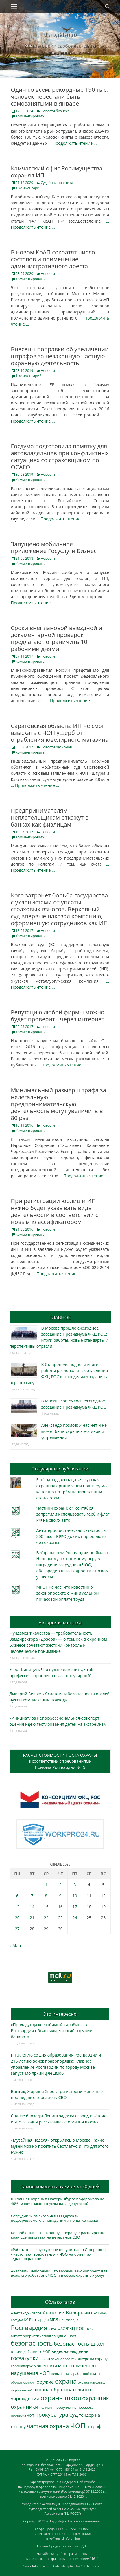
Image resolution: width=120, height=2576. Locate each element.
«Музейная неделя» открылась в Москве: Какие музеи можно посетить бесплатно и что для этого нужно (60, 2146)
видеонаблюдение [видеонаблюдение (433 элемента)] (70, 2351)
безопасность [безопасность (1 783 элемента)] (32, 2343)
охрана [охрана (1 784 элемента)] (66, 2381)
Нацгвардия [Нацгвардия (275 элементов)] (68, 2320)
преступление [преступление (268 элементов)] (65, 2407)
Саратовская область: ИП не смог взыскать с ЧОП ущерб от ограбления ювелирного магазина (60, 732)
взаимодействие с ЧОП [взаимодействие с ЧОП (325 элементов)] (31, 2351)
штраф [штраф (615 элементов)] (93, 2426)
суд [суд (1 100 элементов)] (73, 2414)
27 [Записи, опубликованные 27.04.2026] (17, 1928)
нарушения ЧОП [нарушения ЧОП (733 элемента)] (30, 2373)
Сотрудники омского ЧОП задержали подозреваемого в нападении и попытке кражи (54, 2218)
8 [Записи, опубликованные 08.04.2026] (46, 1896)
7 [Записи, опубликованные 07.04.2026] (32, 1896)
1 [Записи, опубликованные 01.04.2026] (46, 1885)
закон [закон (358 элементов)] (45, 2358)
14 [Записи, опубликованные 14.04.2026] (32, 1906)
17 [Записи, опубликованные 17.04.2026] (74, 1906)
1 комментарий (29, 188)
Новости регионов (56, 747)
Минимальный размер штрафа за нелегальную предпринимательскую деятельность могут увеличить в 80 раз (58, 1104)
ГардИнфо (60, 34)
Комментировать (30, 116)
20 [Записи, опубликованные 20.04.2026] (17, 1917)
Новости (48, 273)
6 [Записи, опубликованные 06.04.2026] (17, 1896)
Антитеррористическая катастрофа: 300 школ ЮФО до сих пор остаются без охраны (72, 1536)
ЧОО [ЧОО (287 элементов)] (89, 2329)
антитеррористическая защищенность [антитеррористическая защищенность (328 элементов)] (45, 2335)
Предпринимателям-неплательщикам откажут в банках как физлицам (49, 817)
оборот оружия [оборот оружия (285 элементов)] (23, 2382)
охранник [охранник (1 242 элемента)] (95, 2398)
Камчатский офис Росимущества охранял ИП (57, 171)
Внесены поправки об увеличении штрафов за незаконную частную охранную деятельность (60, 356)
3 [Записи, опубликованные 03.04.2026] (74, 1885)
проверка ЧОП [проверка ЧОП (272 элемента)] (22, 2415)
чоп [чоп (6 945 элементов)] (78, 2425)
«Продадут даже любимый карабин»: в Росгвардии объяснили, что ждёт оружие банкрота (51, 2030)
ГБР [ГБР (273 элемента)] (94, 2313)
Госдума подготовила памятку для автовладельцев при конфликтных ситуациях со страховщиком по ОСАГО (60, 456)
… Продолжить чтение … (73, 143)
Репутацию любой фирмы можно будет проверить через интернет (58, 1015)
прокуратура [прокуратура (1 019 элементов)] (52, 2414)
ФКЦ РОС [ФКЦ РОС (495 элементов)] (75, 2328)
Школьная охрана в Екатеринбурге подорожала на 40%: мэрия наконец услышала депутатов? (57, 2201)
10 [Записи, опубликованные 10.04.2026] (74, 1896)
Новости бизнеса (55, 111)
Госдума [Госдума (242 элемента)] (17, 2320)
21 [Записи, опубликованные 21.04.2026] (32, 1917)
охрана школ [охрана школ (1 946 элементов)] (60, 2397)
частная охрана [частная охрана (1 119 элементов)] (48, 2426)
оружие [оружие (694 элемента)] (45, 2381)
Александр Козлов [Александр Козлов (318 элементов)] (26, 2313)
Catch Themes (91, 2566)
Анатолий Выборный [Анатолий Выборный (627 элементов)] (66, 2312)
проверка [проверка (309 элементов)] (85, 2407)
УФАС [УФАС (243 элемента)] (53, 2329)
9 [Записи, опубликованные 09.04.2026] (60, 1896)
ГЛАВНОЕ (60, 1317)
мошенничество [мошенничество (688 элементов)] (77, 2365)
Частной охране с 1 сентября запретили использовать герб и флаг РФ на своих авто (73, 1514)
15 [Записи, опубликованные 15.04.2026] (46, 1906)
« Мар (15, 1945)
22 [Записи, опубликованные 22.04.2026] (46, 1917)
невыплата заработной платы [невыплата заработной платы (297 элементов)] (75, 2373)
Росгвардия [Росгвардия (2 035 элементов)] (29, 2327)
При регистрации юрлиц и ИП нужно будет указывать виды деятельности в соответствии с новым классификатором (54, 1211)
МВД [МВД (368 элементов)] (54, 2319)
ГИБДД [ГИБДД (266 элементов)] (103, 2313)
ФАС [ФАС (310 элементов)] (61, 2328)
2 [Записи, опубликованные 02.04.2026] (60, 1885)
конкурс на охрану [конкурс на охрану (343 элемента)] (91, 2358)
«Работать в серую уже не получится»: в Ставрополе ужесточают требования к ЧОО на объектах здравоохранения (59, 2254)
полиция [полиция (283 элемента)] (46, 2407)
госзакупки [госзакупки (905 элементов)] (25, 2358)
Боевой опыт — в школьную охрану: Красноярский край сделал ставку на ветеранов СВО (58, 2235)
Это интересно (59, 2014)
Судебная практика (57, 182)
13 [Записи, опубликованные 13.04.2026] (17, 1906)
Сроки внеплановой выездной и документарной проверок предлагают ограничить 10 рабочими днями (56, 638)
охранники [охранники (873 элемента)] (24, 2406)
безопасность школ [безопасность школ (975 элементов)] (79, 2343)
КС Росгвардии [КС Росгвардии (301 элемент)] (36, 2319)
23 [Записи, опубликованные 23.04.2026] (60, 1917)
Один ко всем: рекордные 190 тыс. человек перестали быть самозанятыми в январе (59, 96)
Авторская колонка (59, 1622)
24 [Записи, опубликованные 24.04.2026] (74, 1917)
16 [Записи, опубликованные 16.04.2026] (60, 1906)
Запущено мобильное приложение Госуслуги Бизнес (54, 547)
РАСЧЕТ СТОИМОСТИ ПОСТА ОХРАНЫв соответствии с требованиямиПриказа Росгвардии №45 (60, 1761)
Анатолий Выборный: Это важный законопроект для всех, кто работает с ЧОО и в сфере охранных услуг (59, 2273)
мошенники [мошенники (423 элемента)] (45, 2365)
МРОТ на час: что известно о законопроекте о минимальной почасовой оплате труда (67, 1593)
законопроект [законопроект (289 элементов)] (62, 2359)
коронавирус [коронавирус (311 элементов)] (22, 2366)
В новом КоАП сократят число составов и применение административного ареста (53, 259)
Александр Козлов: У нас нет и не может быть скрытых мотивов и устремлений (74, 1431)
